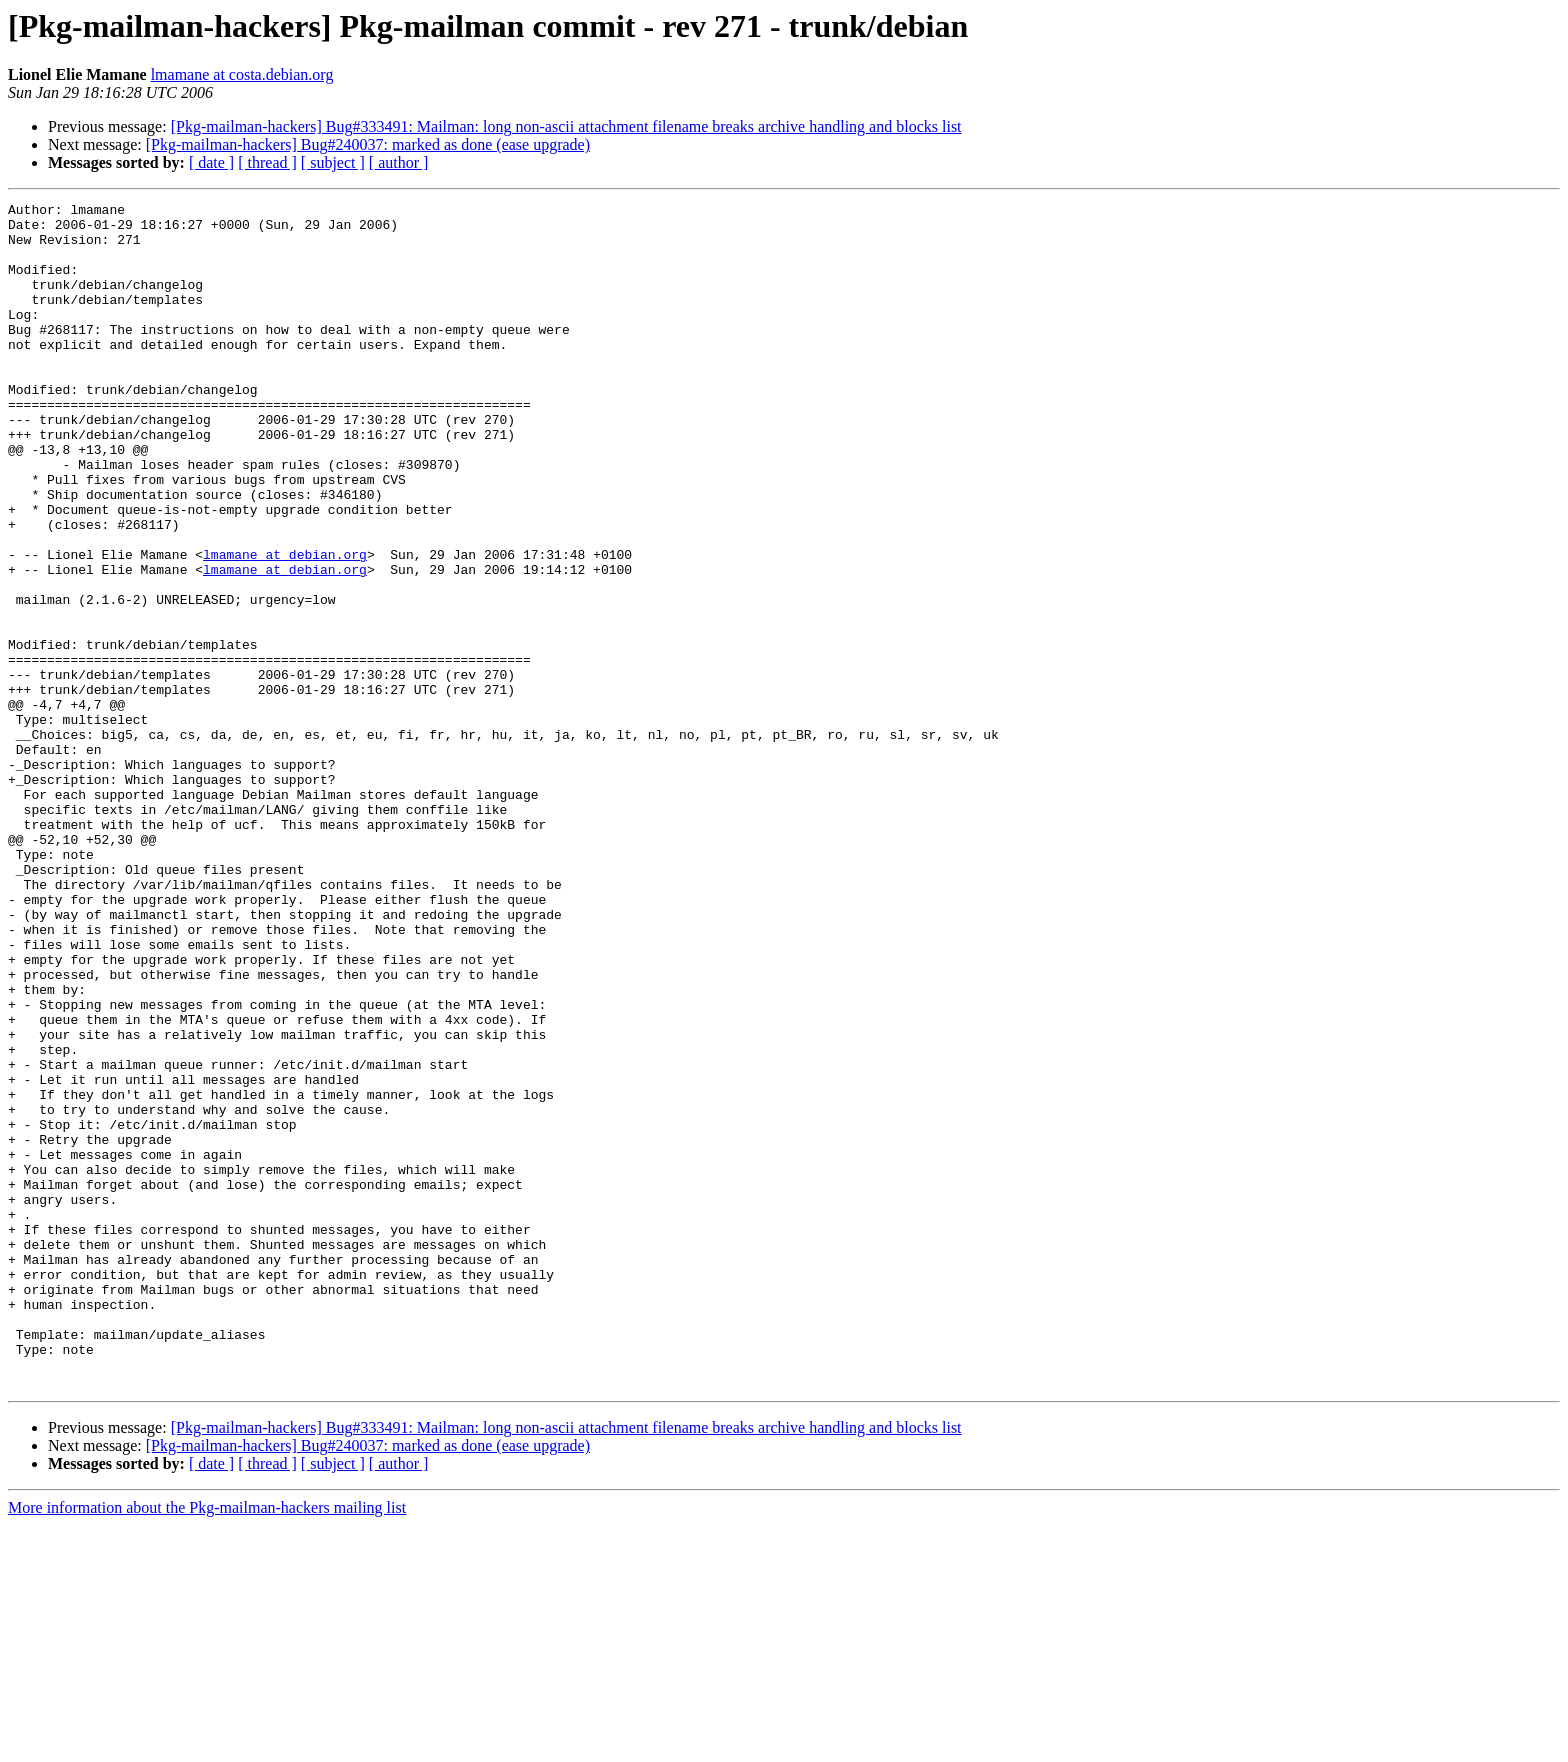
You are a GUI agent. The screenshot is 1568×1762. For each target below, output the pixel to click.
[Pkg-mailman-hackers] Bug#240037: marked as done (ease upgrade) (368, 144)
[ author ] (399, 162)
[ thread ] (267, 162)
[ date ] (211, 162)
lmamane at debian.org (285, 626)
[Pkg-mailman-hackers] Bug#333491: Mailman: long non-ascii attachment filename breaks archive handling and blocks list (566, 126)
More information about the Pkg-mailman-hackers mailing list (207, 1744)
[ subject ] (333, 162)
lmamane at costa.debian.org (242, 74)
